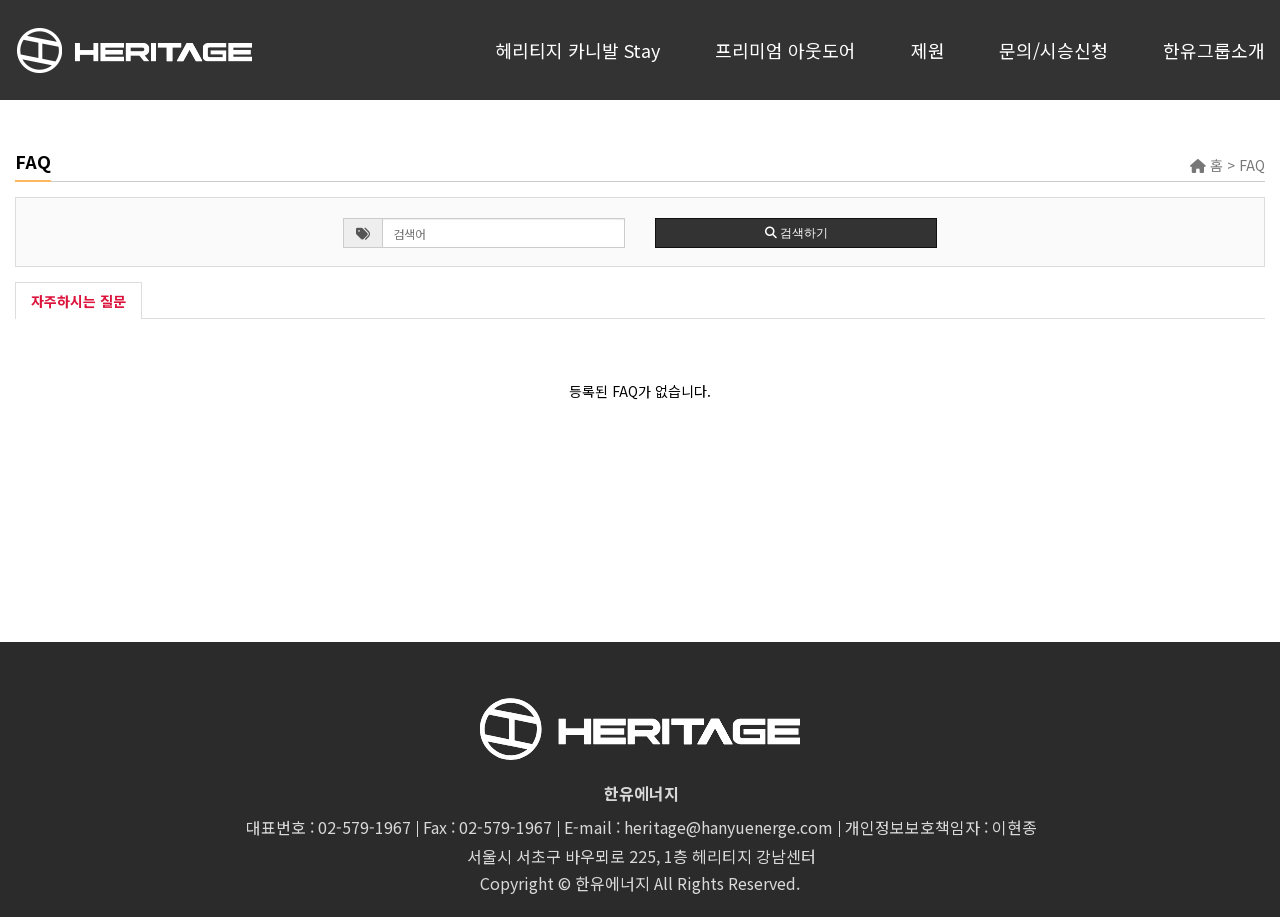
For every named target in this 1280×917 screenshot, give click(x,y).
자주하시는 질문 (78, 301)
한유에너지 (612, 883)
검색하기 (796, 233)
